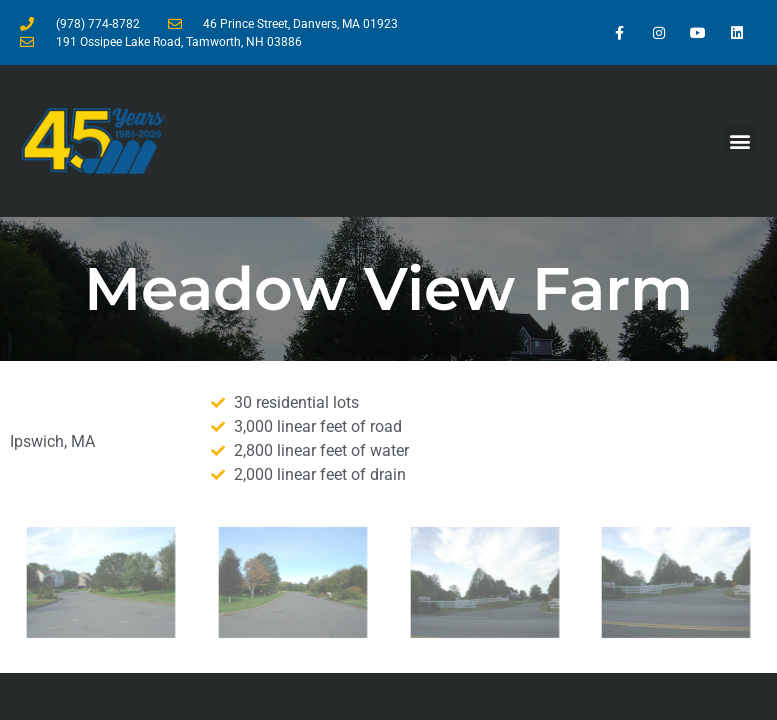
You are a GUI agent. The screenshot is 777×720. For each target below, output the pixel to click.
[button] (740, 140)
